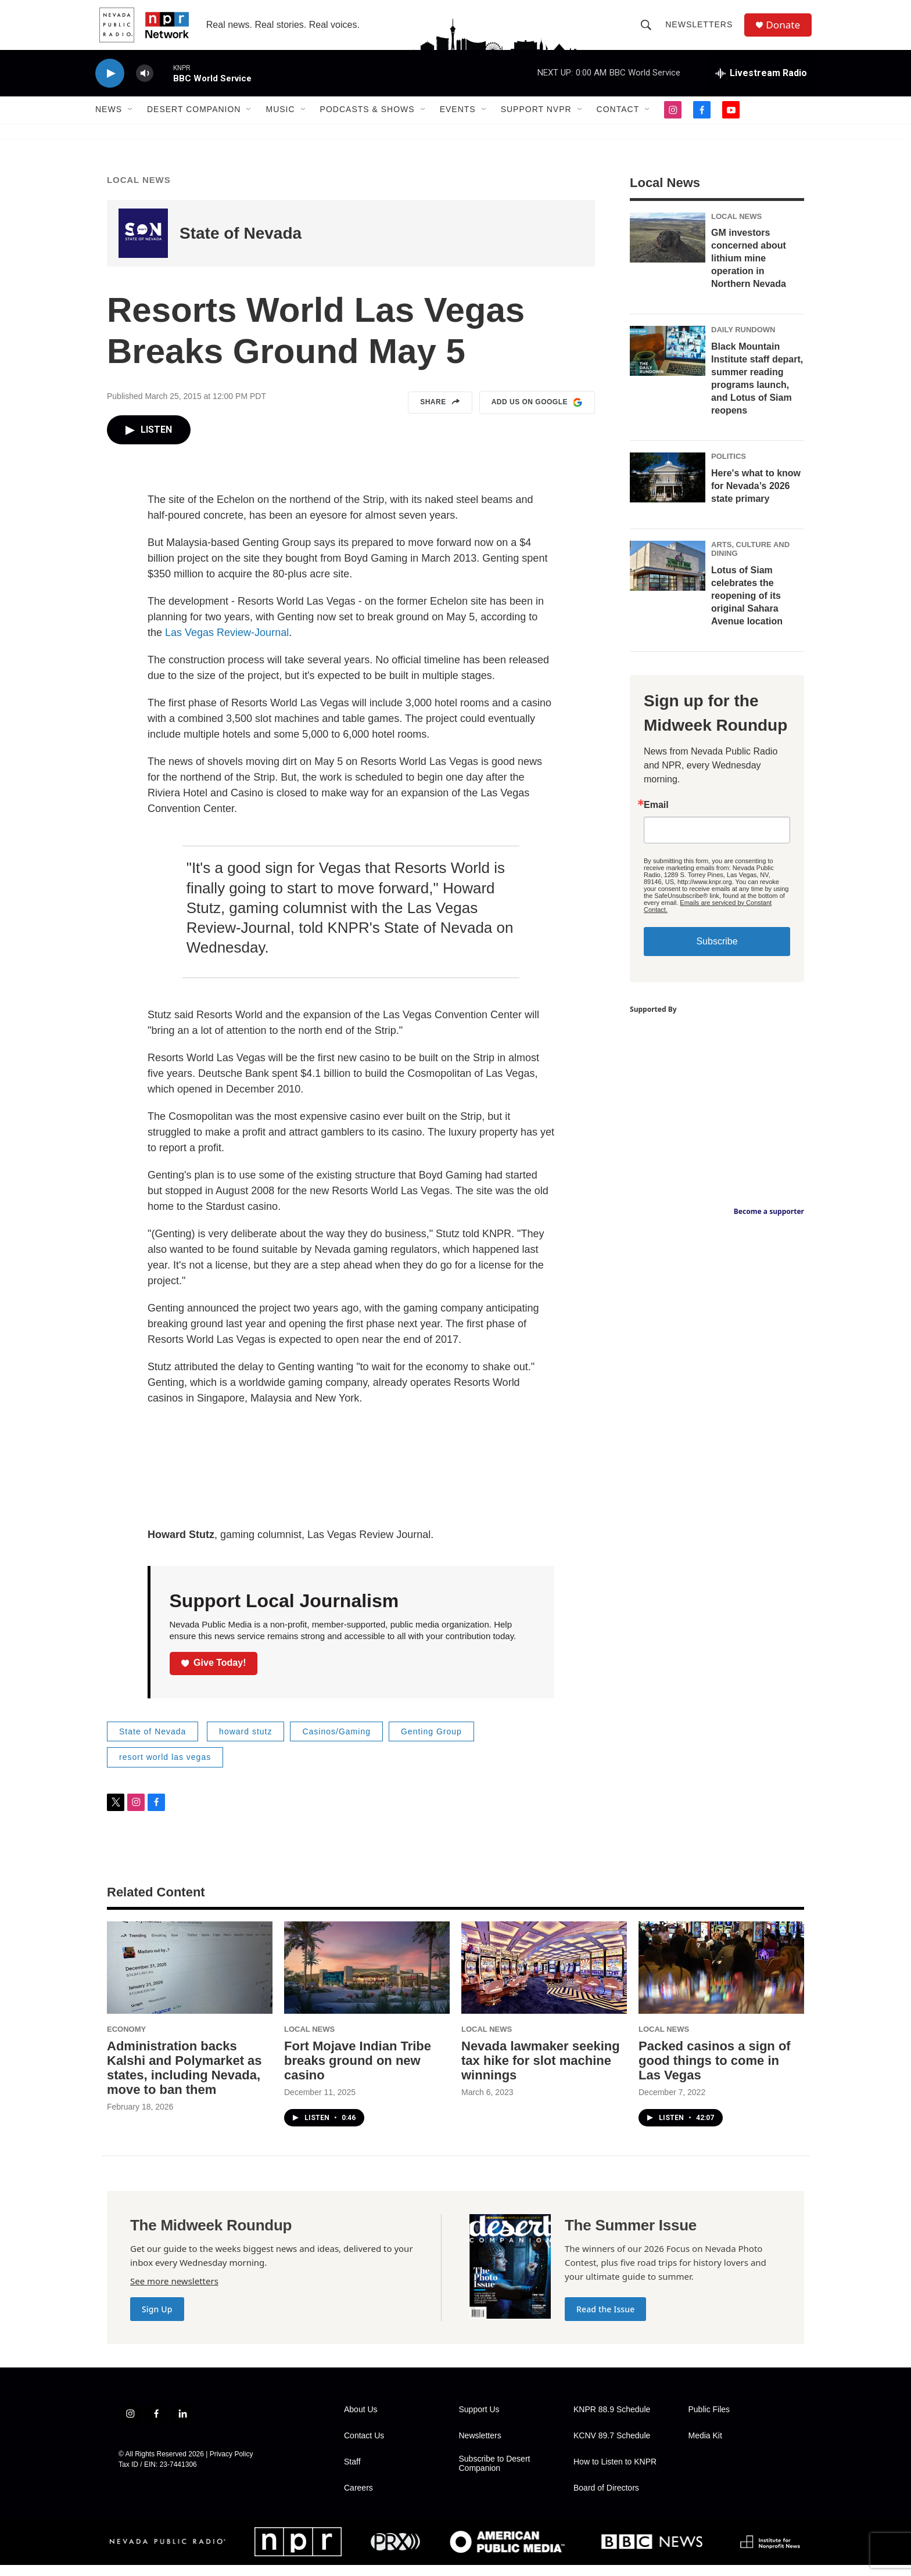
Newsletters (701, 30)
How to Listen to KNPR (615, 2473)
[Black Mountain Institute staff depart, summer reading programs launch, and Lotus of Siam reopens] (667, 362)
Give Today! (213, 1674)
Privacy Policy (231, 2465)
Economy (126, 2040)
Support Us (479, 2420)
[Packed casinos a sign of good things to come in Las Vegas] (721, 1979)
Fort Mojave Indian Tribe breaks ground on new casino (357, 2071)
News (108, 120)
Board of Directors (606, 2499)
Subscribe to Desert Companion (494, 2475)
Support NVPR (536, 120)
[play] (110, 84)
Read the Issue (605, 2320)
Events (458, 120)
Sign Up (157, 2320)
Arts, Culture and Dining (750, 560)
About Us (361, 2420)
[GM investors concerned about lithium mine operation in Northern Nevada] (667, 249)
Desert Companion (194, 120)
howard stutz (245, 1742)
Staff (352, 2473)
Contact (618, 120)
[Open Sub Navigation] (130, 120)
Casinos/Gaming (336, 1742)
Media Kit (705, 2446)
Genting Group (431, 1742)
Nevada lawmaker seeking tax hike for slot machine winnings (540, 2071)
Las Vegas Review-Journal (227, 644)
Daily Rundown (743, 340)
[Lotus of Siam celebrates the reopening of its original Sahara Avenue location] (667, 577)
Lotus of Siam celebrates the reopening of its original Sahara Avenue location (747, 606)
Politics (728, 467)
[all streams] (761, 84)
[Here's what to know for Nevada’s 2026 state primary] (667, 488)
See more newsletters (174, 2292)
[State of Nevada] (143, 244)
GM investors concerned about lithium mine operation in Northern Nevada (748, 269)
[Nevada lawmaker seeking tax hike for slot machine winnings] (544, 1979)
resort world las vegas (165, 1768)
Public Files (709, 2420)
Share (440, 413)
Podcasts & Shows (367, 120)
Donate (786, 30)
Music (280, 120)
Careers (358, 2499)
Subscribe (716, 952)
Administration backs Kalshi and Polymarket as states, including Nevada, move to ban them (184, 2079)
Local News (139, 191)
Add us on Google (537, 413)
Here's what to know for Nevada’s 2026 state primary (756, 497)
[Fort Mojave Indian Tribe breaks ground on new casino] (367, 1979)
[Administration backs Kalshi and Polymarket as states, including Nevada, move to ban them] (189, 1979)
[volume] (145, 84)
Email (656, 816)
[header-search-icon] (648, 30)
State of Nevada (241, 244)
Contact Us (364, 2446)
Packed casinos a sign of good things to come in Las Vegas (715, 2071)
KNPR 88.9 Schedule (611, 2420)
